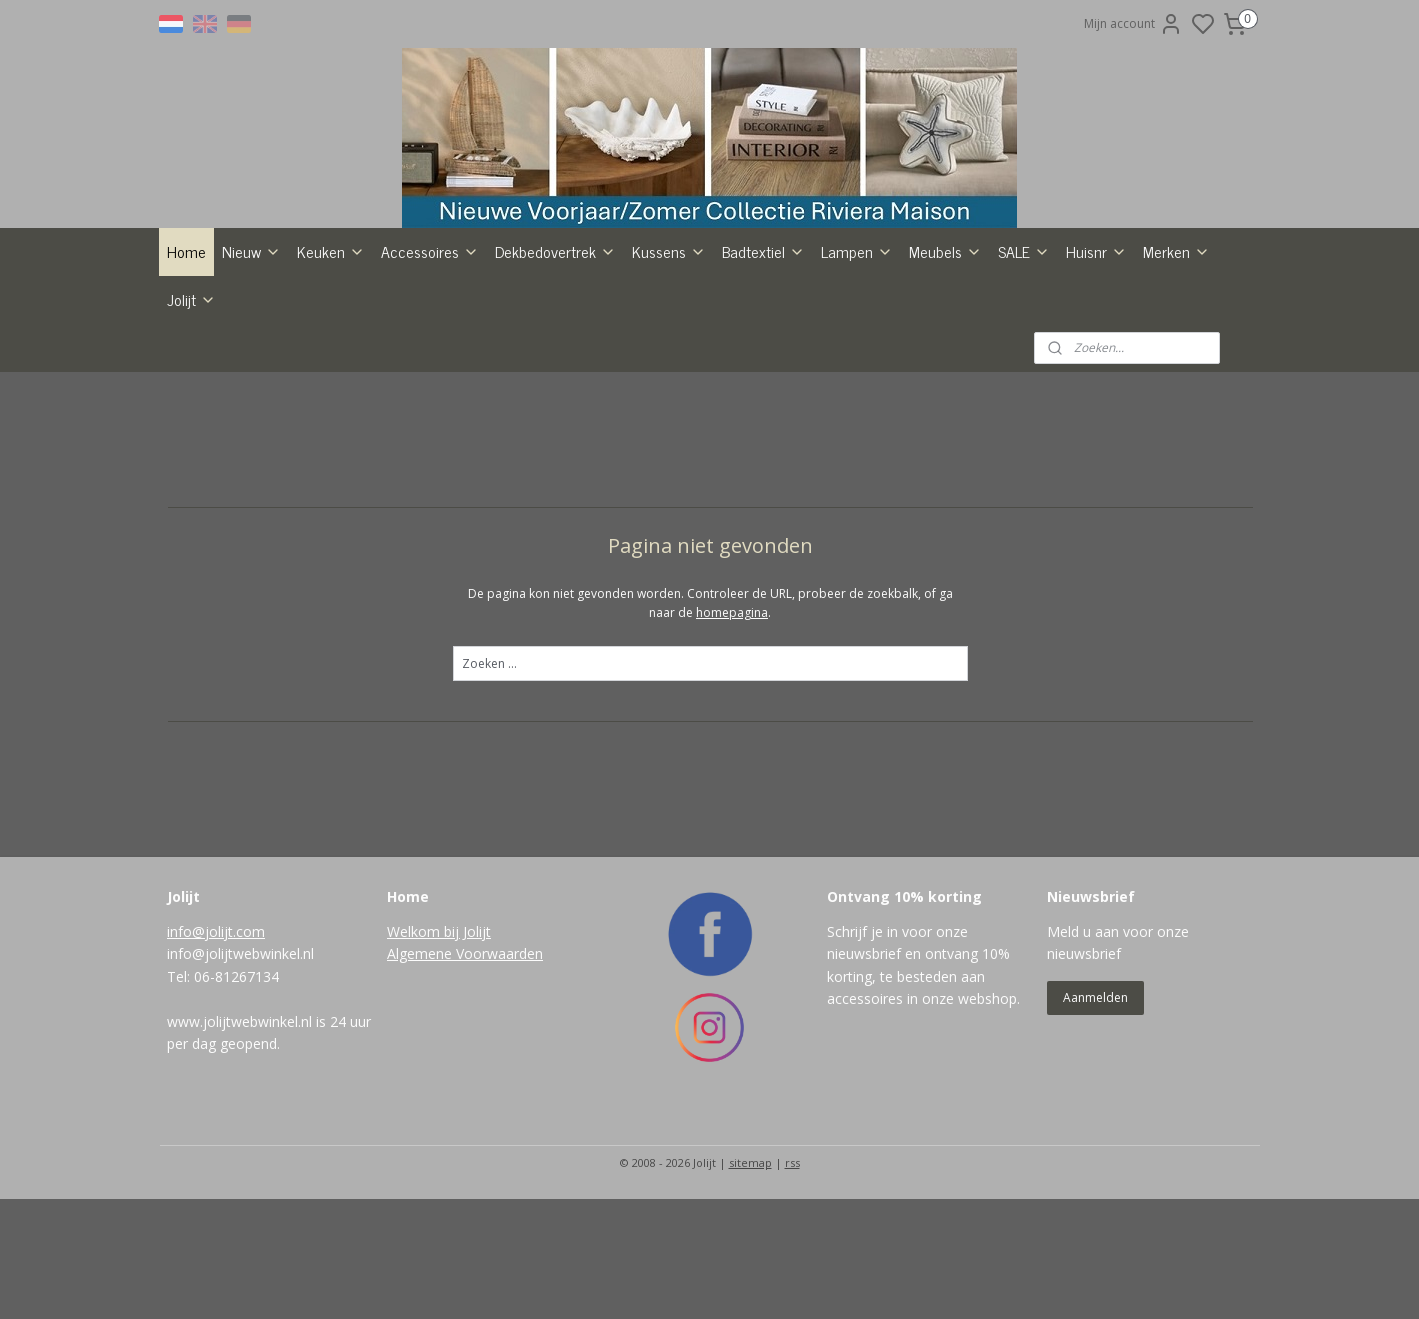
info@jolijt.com (216, 1051)
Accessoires (430, 371)
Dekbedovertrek (555, 371)
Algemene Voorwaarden (465, 1073)
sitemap (750, 1282)
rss (792, 1282)
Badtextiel (763, 371)
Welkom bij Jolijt (439, 1051)
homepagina (732, 732)
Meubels (945, 371)
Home (186, 371)
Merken (1176, 371)
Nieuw (251, 371)
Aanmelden (1095, 1117)
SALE (1024, 371)
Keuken (331, 371)
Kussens (669, 371)
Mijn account (1133, 24)
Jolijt (191, 419)
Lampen (857, 371)
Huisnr (1096, 371)
